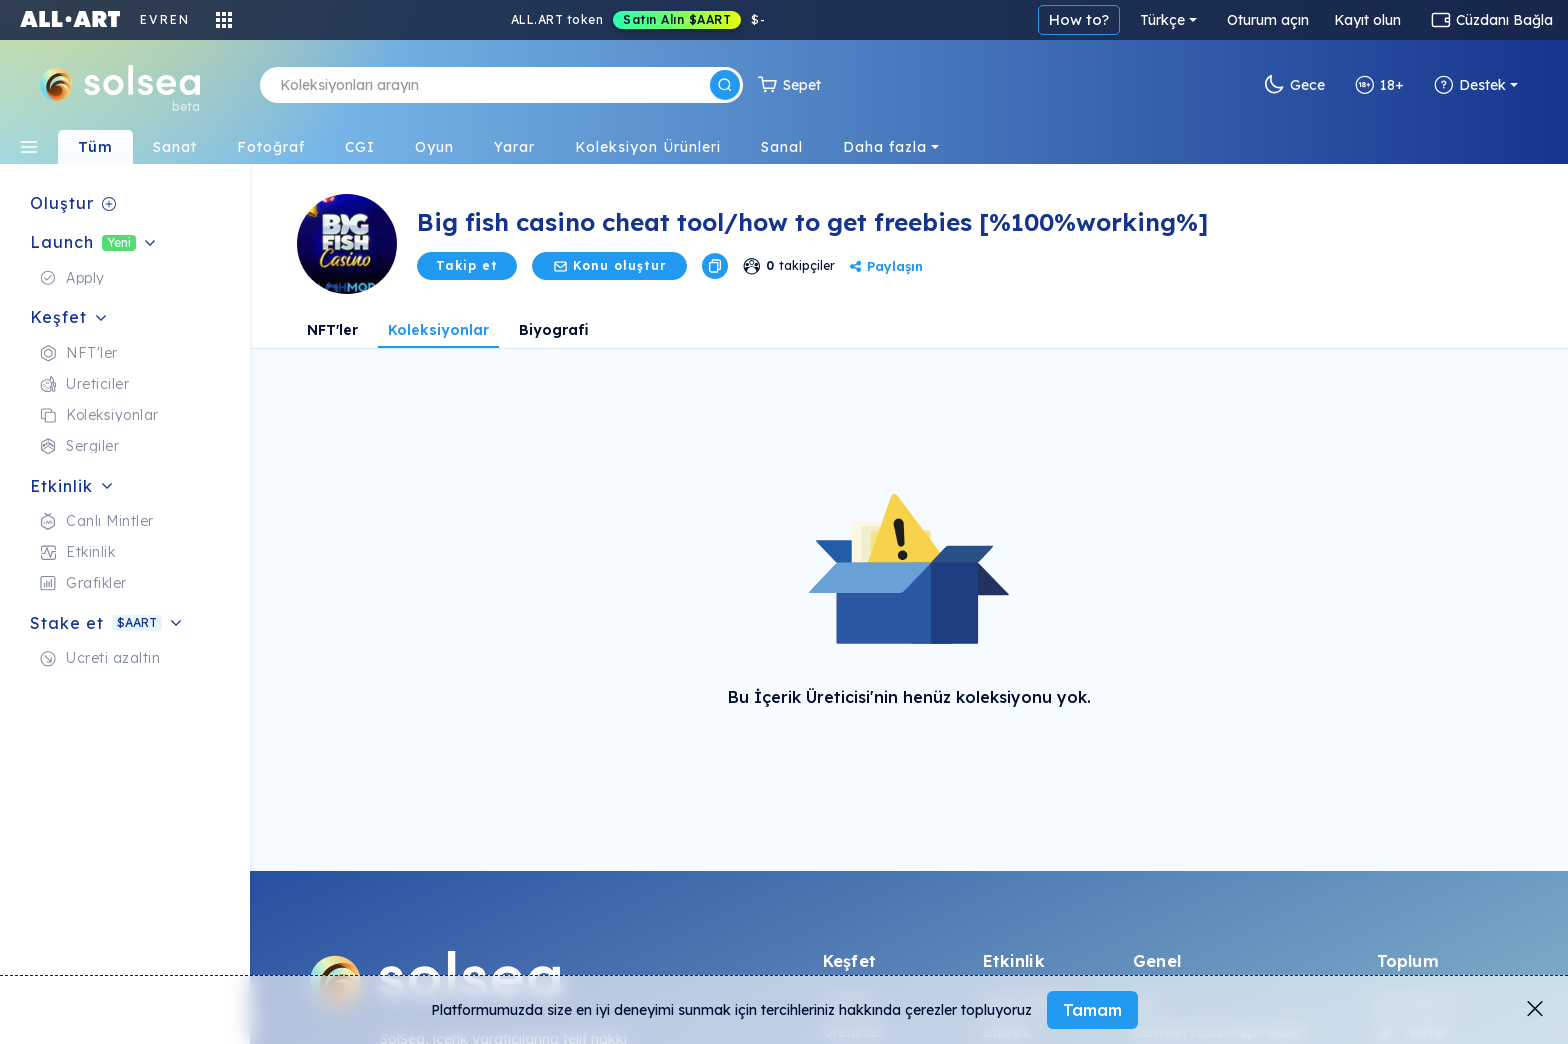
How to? (1079, 19)
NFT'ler (332, 330)
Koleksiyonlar (438, 330)
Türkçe (1162, 20)
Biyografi (554, 330)
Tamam (1092, 1010)
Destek (1470, 85)
